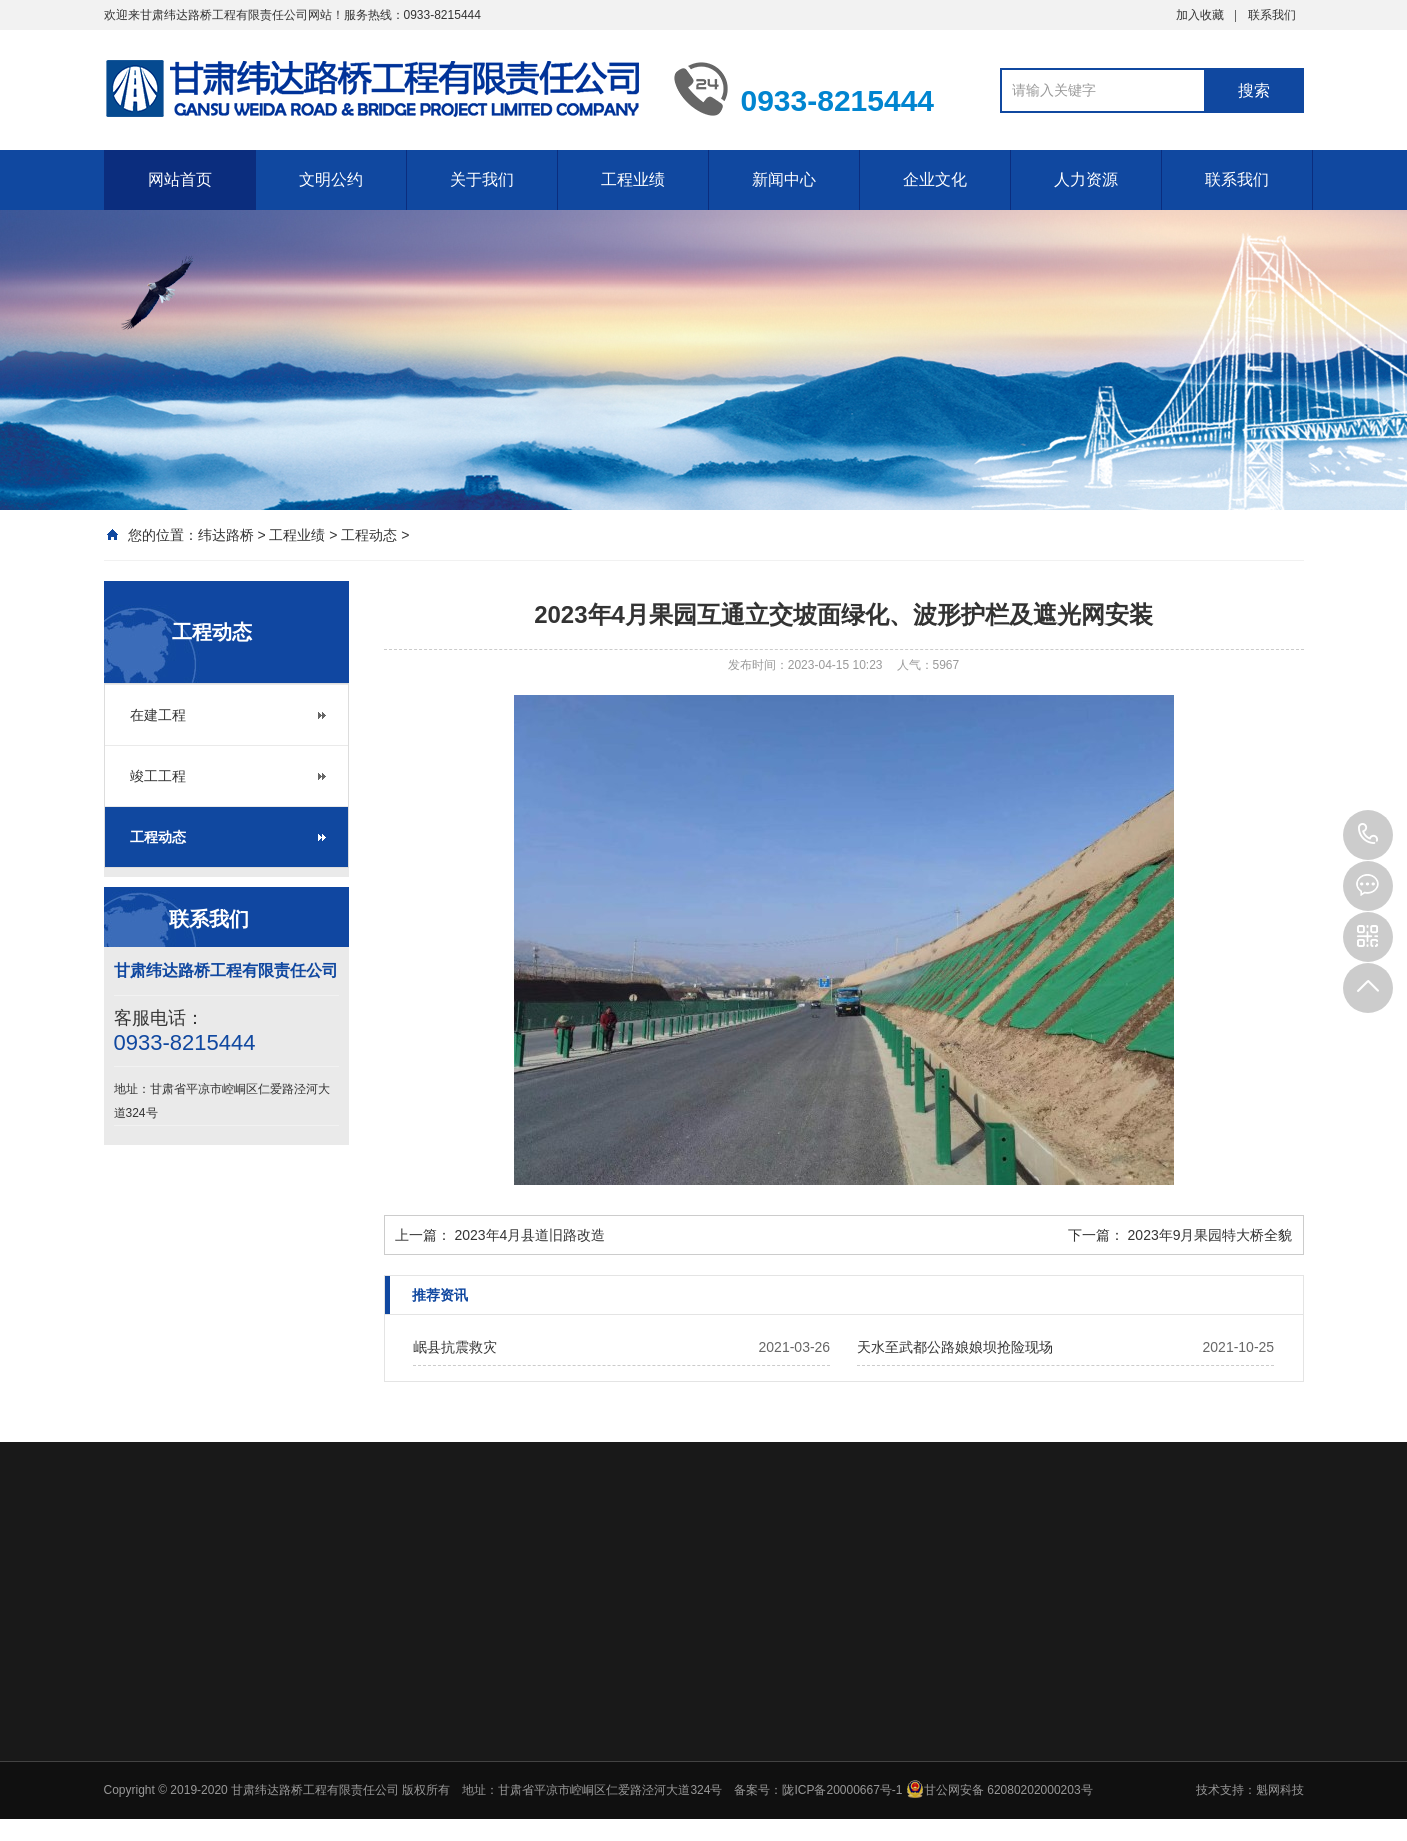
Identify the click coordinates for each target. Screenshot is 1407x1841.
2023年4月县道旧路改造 (529, 1235)
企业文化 (935, 179)
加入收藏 (1200, 15)
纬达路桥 (226, 535)
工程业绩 (633, 179)
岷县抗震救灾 (455, 1347)
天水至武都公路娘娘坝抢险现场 (955, 1347)
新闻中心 (784, 179)
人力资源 (1086, 179)
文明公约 (331, 179)
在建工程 (158, 715)
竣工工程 (158, 776)
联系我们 (1272, 15)
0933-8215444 (1368, 835)
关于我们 (482, 179)
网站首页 (180, 179)
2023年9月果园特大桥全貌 (1210, 1235)
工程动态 (369, 535)
